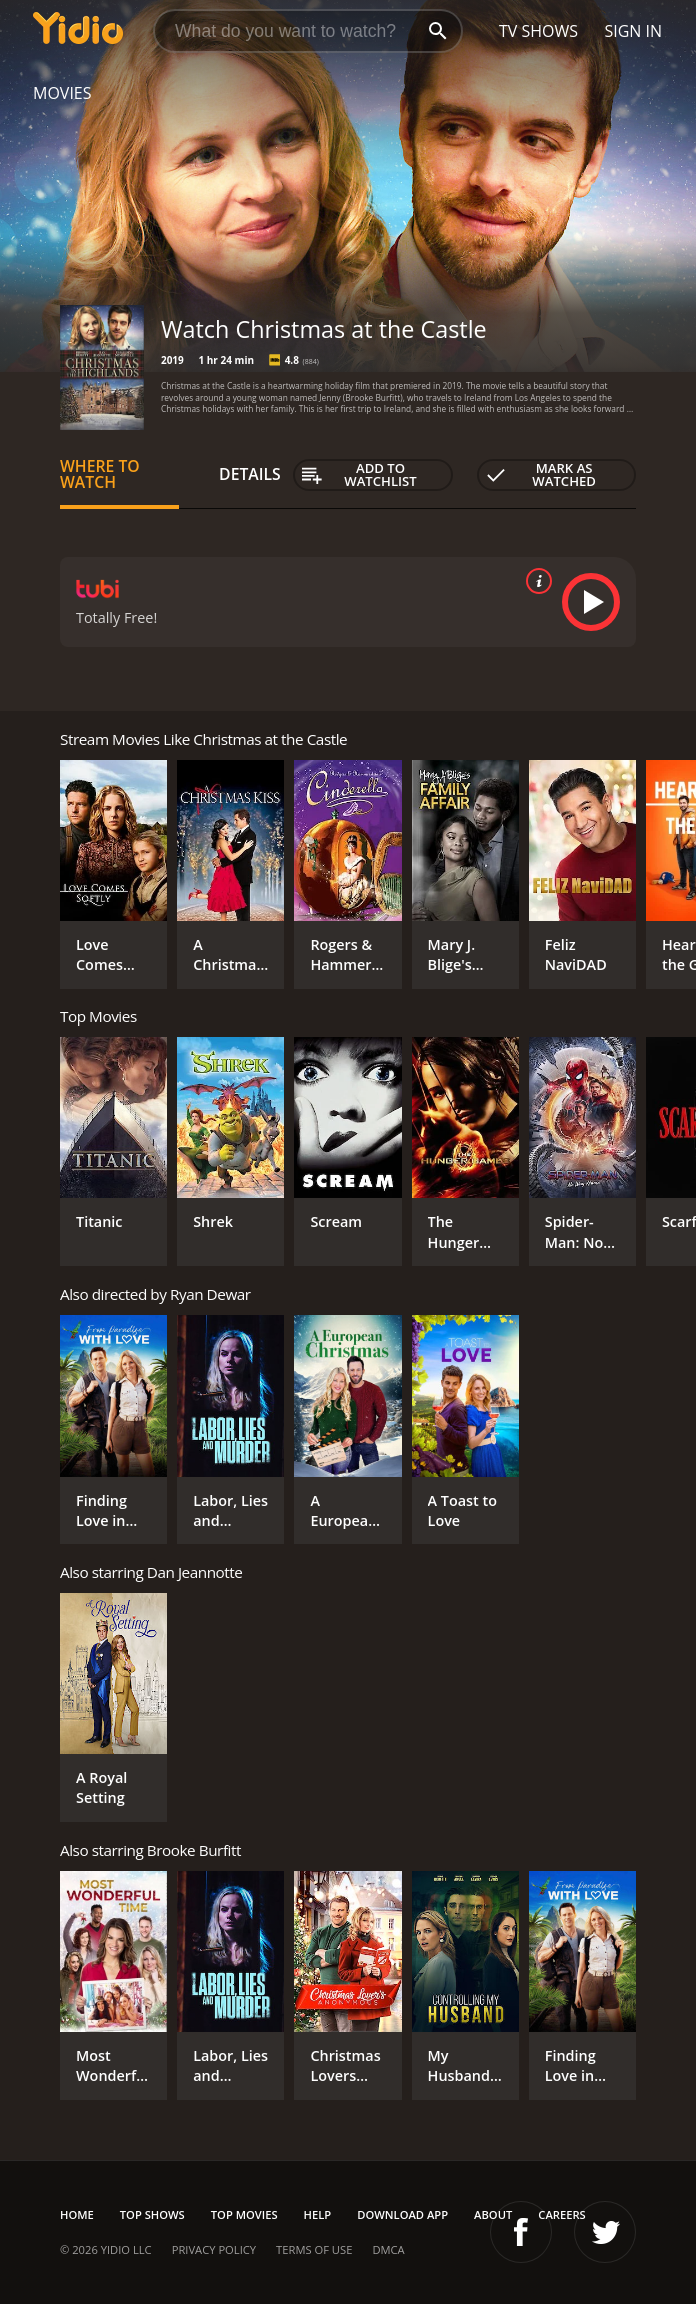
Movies (62, 93)
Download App (402, 2214)
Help (318, 2214)
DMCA (388, 2249)
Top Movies (244, 2214)
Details (250, 474)
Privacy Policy (214, 2249)
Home (77, 2214)
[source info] (535, 581)
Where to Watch (100, 474)
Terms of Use (314, 2249)
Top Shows (152, 2214)
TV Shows (538, 31)
